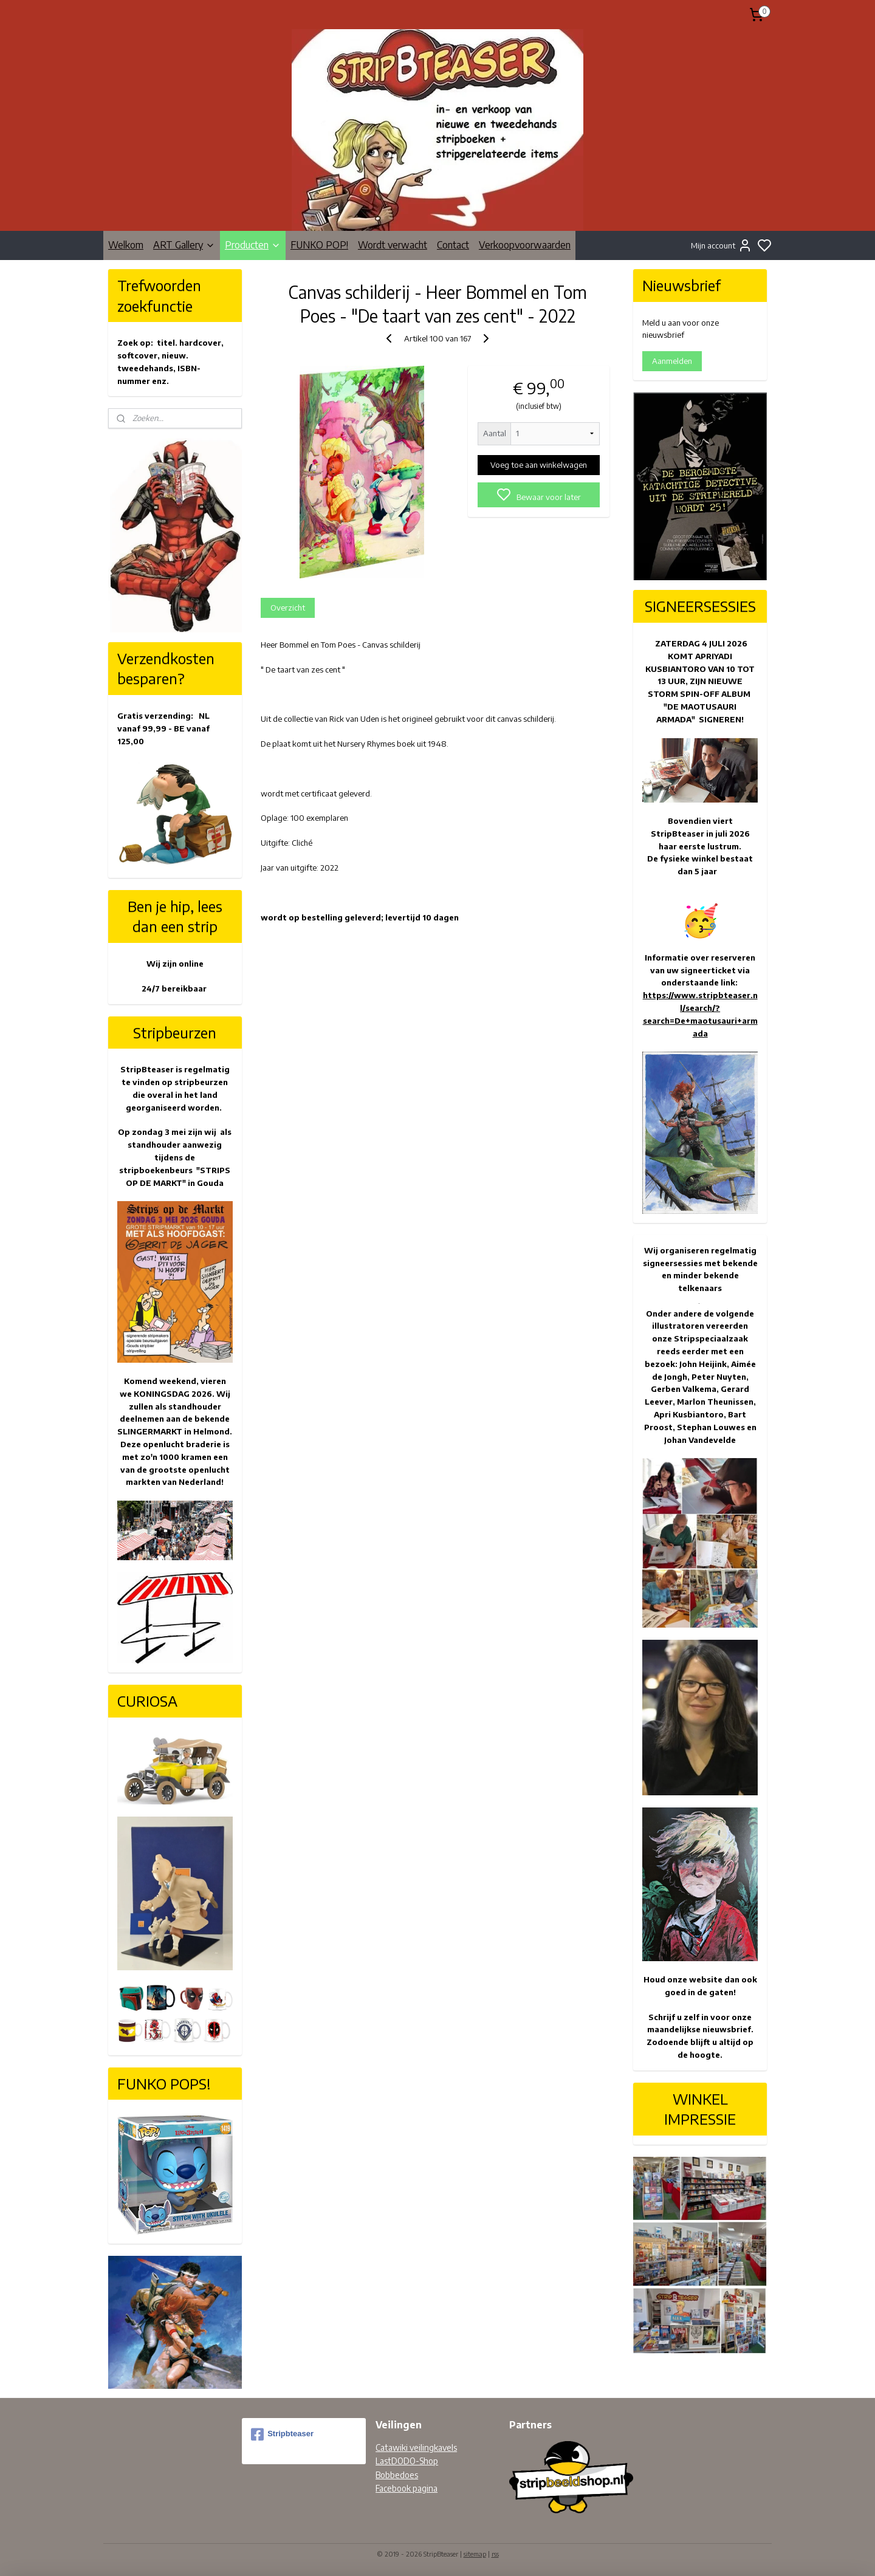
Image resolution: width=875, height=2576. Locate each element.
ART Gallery (184, 245)
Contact (453, 245)
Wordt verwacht (392, 245)
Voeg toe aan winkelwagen (538, 465)
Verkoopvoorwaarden (525, 245)
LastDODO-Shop (407, 2461)
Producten (253, 245)
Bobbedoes (397, 2475)
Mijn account (721, 245)
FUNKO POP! (319, 245)
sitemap (475, 2554)
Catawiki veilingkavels (416, 2447)
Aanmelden (672, 361)
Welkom (125, 245)
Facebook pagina (406, 2488)
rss (495, 2554)
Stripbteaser (282, 2434)
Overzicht (287, 607)
